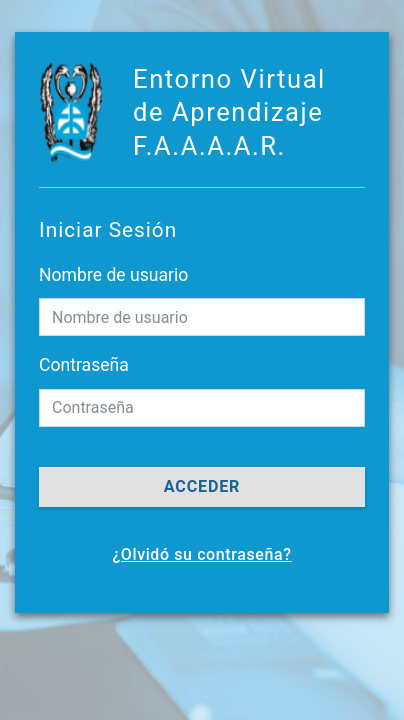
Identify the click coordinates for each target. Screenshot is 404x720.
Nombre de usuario (113, 275)
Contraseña (84, 365)
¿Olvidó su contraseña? (201, 554)
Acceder (202, 486)
